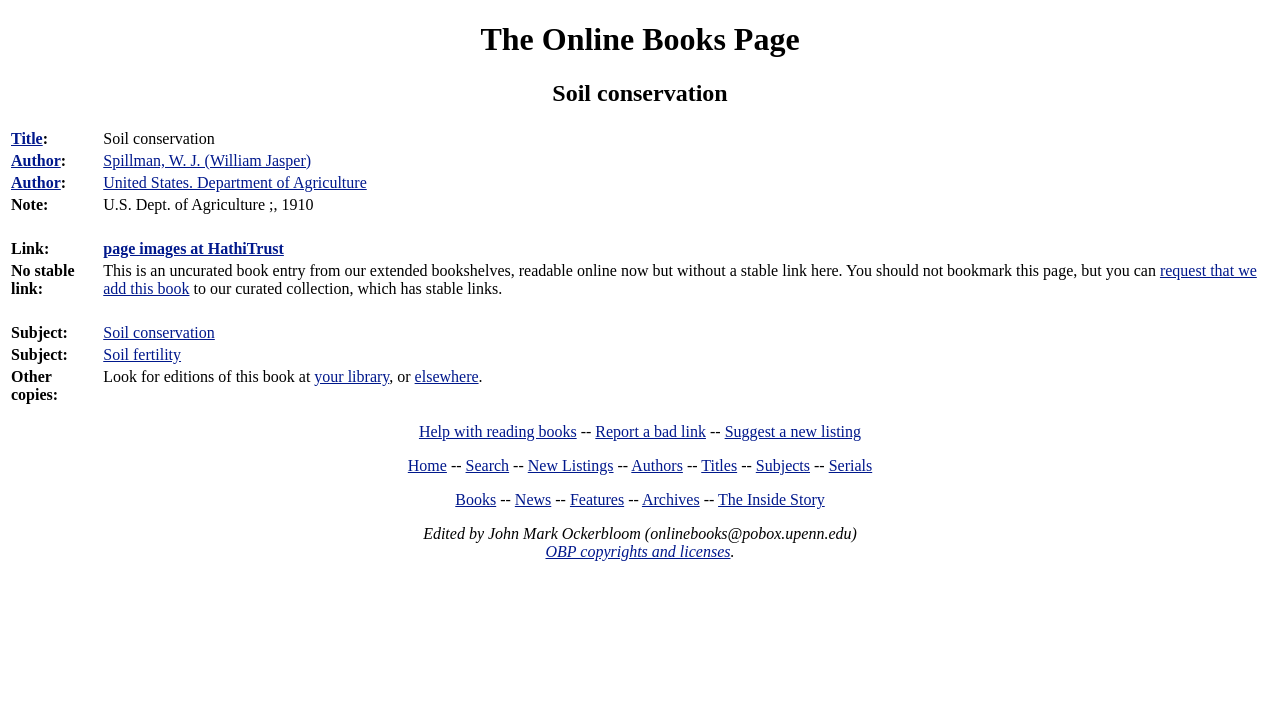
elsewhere (447, 376)
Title (27, 138)
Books (475, 499)
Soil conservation (159, 332)
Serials (851, 465)
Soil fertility (142, 354)
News (533, 499)
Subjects (783, 465)
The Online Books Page (639, 39)
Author (36, 160)
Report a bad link (650, 431)
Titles (719, 465)
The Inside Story (771, 499)
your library (351, 376)
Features (597, 499)
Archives (671, 499)
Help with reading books (498, 431)
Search (488, 465)
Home (427, 465)
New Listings (571, 465)
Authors (657, 465)
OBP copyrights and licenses (637, 551)
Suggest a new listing (793, 431)
